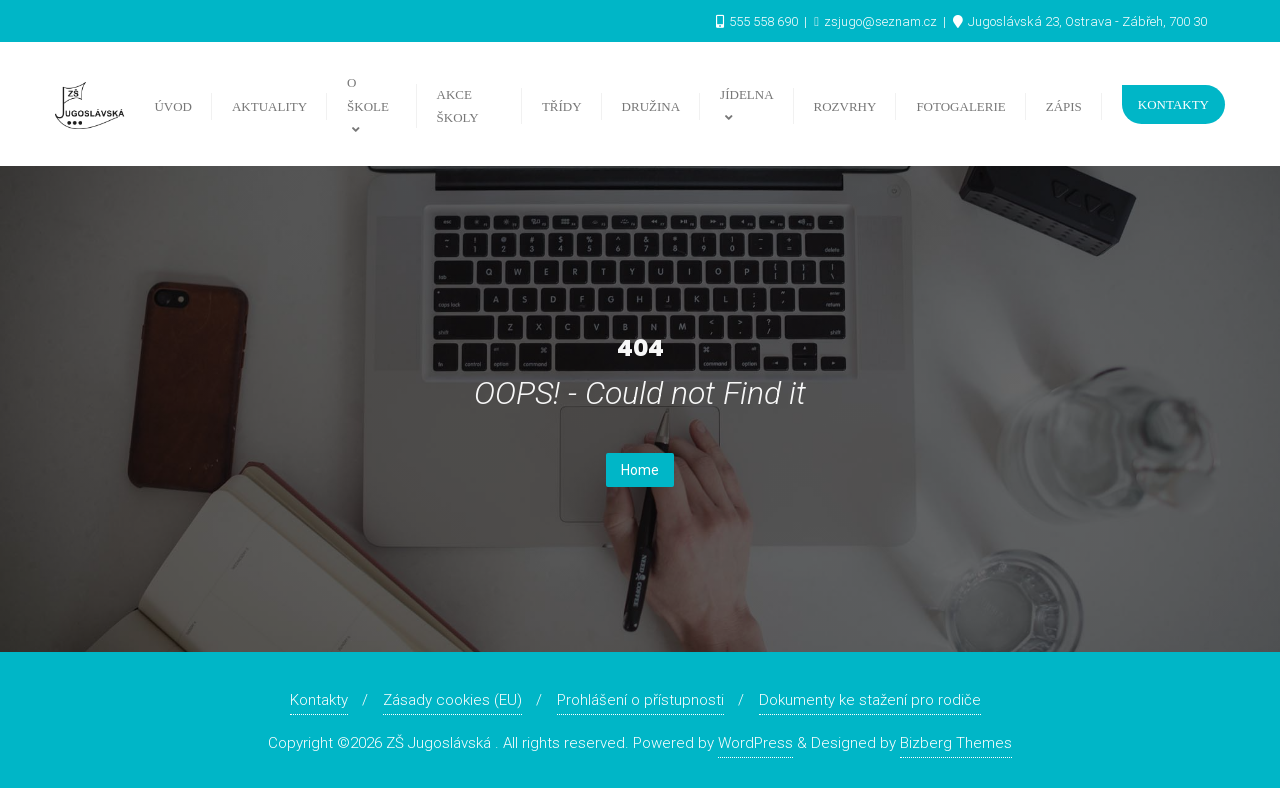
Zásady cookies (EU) (452, 700)
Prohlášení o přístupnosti (640, 700)
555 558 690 (758, 21)
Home (640, 470)
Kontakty (1173, 104)
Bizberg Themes (956, 743)
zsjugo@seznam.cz (877, 21)
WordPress (755, 743)
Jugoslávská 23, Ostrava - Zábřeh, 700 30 (1080, 21)
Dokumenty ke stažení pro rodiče (870, 700)
